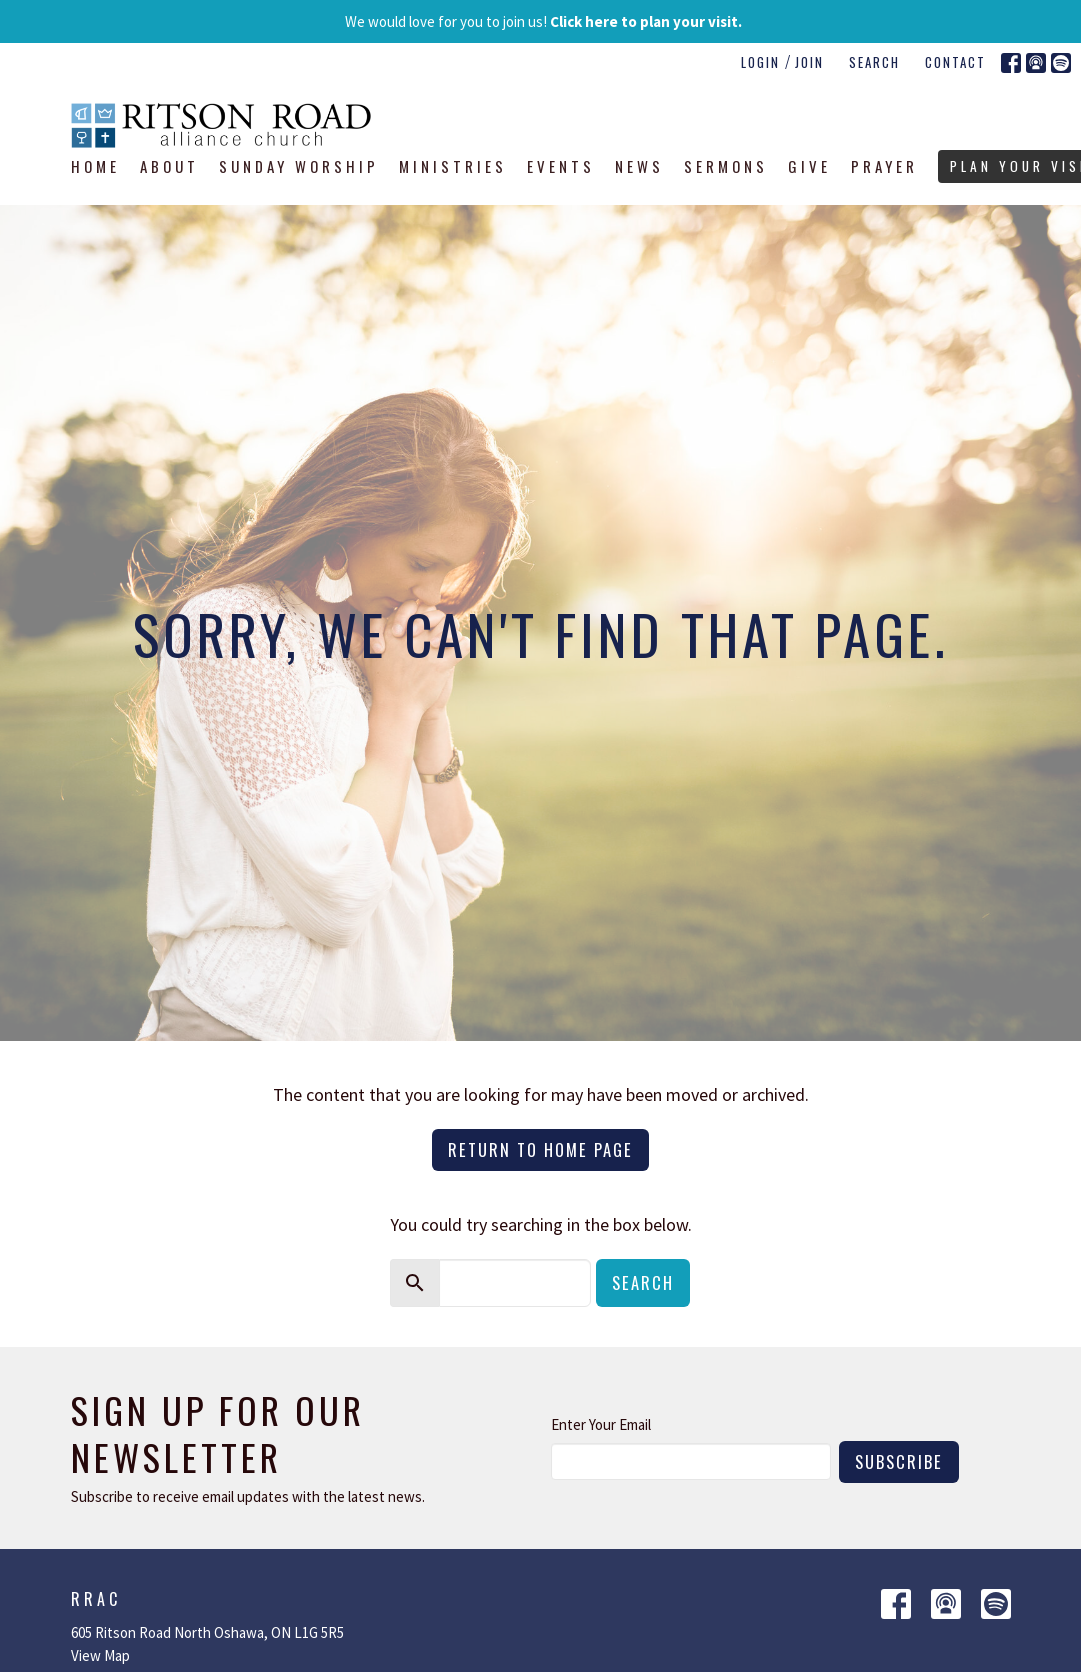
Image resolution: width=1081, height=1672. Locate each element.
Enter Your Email (601, 1424)
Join (809, 62)
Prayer (884, 166)
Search (874, 62)
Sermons (726, 166)
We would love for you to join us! (543, 21)
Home (95, 166)
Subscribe (899, 1461)
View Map (100, 1655)
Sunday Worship (299, 166)
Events (561, 166)
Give (809, 166)
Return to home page (540, 1149)
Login (760, 62)
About (169, 166)
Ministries (453, 166)
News (639, 166)
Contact (955, 62)
